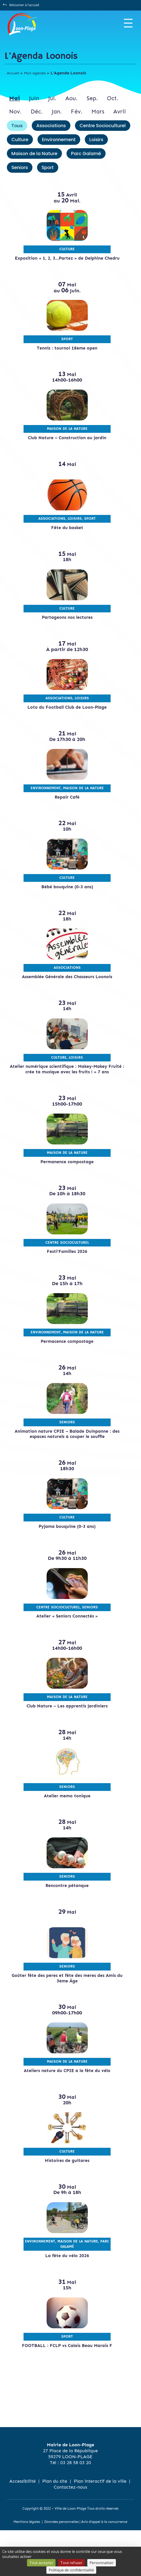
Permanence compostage (67, 1161)
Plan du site (54, 2481)
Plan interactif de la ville (100, 2481)
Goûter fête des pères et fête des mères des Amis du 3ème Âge (67, 1978)
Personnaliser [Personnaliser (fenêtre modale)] (102, 2562)
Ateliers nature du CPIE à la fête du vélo (67, 2070)
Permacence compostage (67, 1341)
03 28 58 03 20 (75, 2462)
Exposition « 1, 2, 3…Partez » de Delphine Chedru (67, 258)
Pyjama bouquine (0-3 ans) (67, 1526)
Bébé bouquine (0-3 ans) (67, 886)
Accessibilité (22, 2481)
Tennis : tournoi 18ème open (67, 348)
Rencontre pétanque (67, 1885)
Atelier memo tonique (67, 1795)
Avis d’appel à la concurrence (104, 2522)
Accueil (13, 73)
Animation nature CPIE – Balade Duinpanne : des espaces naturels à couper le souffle (67, 1434)
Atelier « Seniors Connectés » (67, 1616)
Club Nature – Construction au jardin (67, 437)
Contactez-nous (70, 2487)
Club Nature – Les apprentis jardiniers (67, 1706)
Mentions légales (26, 2522)
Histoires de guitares (67, 2160)
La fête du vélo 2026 (67, 2255)
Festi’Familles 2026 (67, 1251)
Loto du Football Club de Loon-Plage (67, 707)
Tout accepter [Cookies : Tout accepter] (41, 2562)
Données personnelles (61, 2522)
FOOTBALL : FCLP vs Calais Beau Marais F (67, 2345)
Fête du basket (67, 527)
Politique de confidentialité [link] (71, 2570)
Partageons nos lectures (67, 617)
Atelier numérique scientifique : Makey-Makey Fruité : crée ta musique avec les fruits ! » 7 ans (67, 1069)
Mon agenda (35, 73)
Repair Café (67, 797)
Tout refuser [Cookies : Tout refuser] (71, 2562)
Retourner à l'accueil (24, 5)
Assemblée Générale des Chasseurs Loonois (67, 976)
